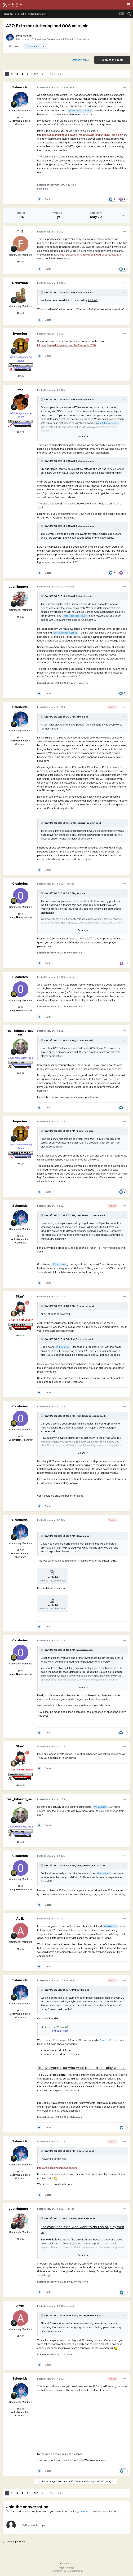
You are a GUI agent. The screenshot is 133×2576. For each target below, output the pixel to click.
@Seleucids (110, 1926)
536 (20, 117)
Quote (48, 199)
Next (35, 74)
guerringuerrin (19, 586)
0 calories (20, 883)
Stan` (20, 1296)
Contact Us (66, 2563)
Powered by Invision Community (66, 2571)
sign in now (81, 2511)
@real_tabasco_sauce (80, 110)
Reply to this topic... (34, 2525)
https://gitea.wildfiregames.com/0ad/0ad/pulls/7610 (66, 345)
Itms (20, 390)
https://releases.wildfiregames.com (57, 2167)
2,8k (20, 432)
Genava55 (20, 283)
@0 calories (59, 1264)
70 (21, 913)
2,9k (20, 1073)
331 (20, 261)
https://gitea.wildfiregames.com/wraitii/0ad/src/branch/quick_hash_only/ (82, 134)
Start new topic (80, 59)
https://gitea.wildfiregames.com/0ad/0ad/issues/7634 (90, 254)
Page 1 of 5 (56, 74)
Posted (51, 87)
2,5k (20, 312)
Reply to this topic (112, 59)
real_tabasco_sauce (20, 1032)
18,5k (20, 1335)
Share (14, 46)
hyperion (20, 333)
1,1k (20, 376)
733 (20, 1948)
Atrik (20, 1918)
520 (20, 616)
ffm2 (20, 231)
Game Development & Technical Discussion (64, 39)
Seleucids (25, 35)
